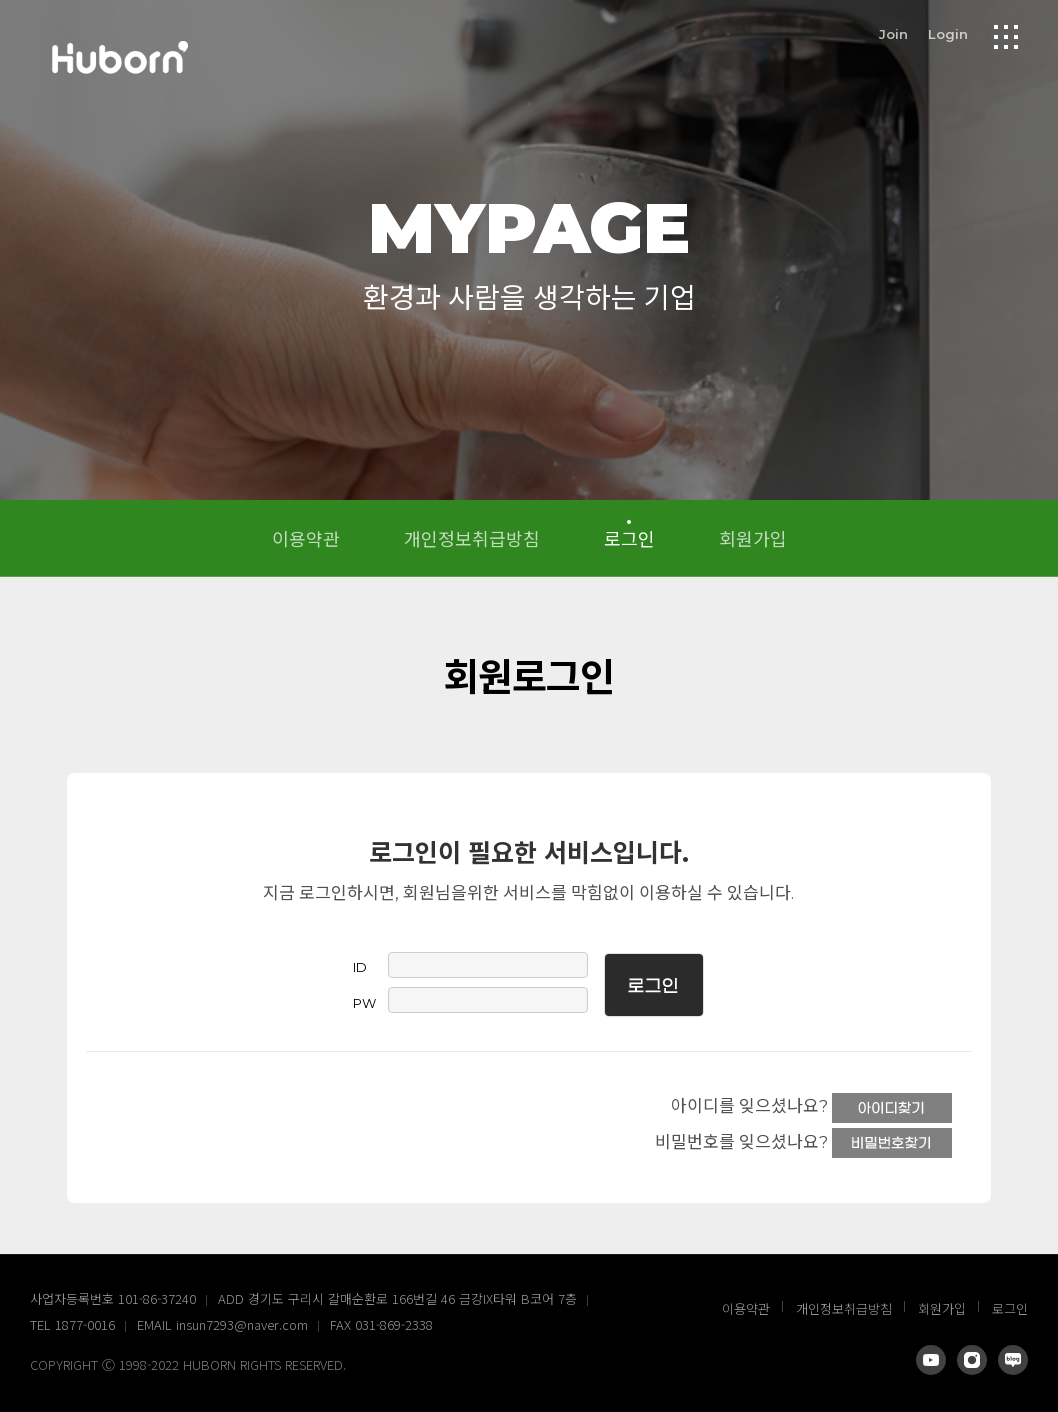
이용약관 (306, 538)
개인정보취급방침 (472, 538)
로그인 (629, 538)
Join (893, 34)
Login (948, 34)
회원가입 (753, 538)
